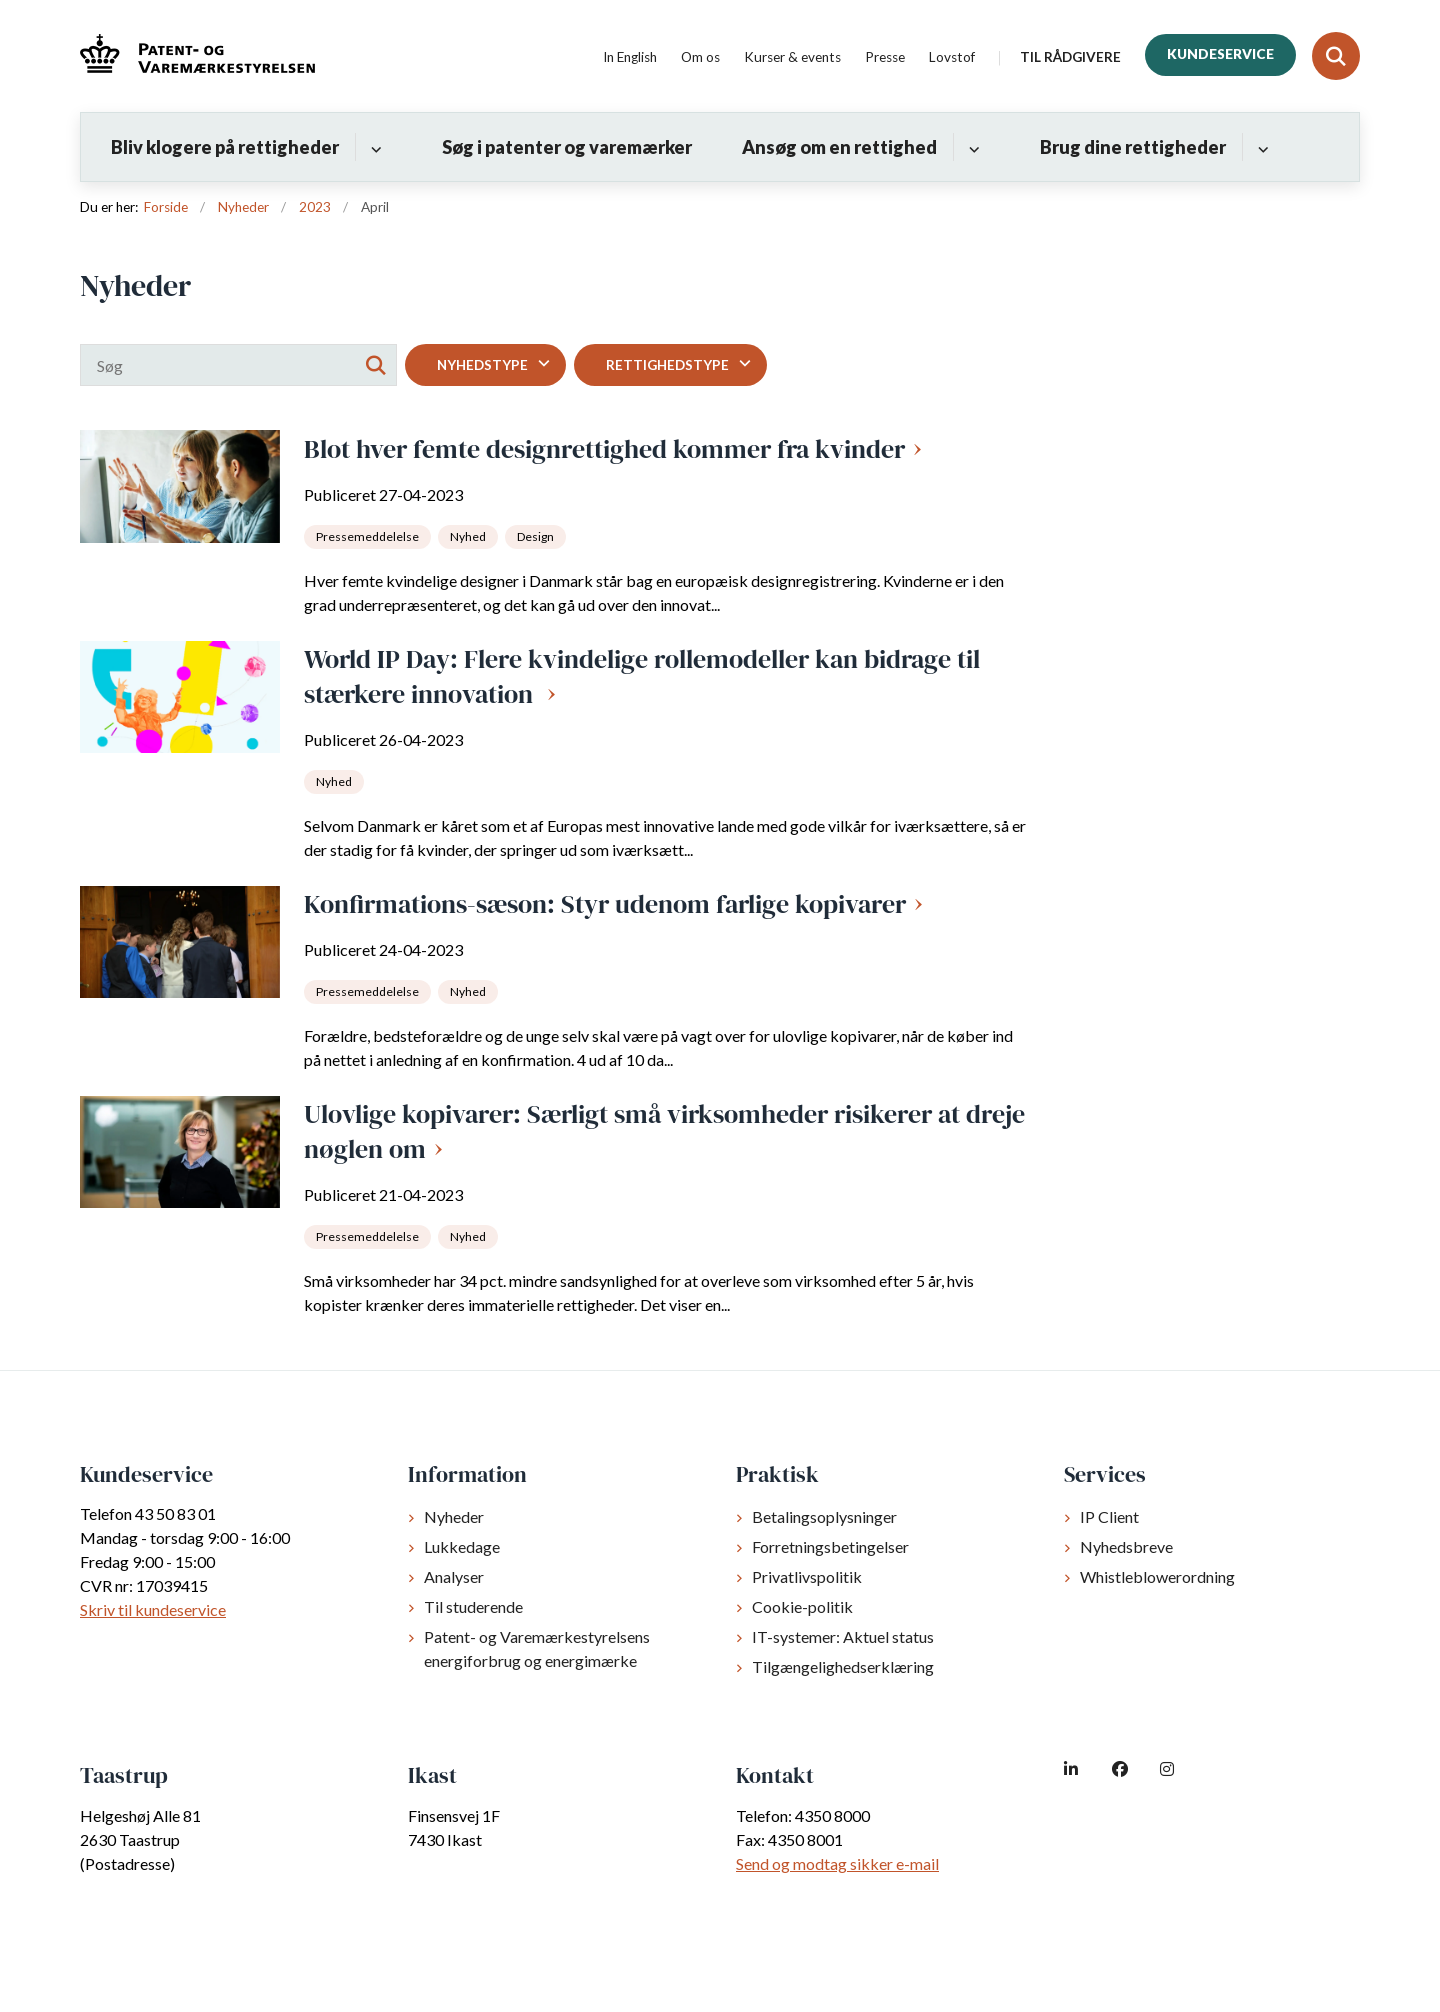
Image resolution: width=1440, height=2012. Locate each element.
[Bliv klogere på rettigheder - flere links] (373, 147)
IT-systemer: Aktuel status (843, 1636)
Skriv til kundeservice (153, 1609)
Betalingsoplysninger (824, 1516)
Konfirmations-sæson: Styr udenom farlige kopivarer (605, 904)
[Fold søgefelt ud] (1336, 56)
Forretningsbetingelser (830, 1546)
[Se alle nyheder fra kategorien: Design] (537, 534)
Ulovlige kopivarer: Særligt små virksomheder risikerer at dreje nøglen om (664, 1131)
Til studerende (473, 1606)
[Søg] (238, 365)
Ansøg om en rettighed (839, 147)
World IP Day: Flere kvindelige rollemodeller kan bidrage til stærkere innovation (642, 676)
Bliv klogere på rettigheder (225, 147)
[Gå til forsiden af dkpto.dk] (197, 56)
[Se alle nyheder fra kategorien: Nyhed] (470, 534)
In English (630, 58)
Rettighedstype (667, 365)
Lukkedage (462, 1546)
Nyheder (454, 1516)
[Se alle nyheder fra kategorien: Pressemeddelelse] (369, 534)
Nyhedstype (482, 365)
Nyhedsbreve (1126, 1546)
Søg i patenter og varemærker (567, 147)
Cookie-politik (802, 1606)
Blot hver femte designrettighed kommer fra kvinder (604, 449)
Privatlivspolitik (807, 1576)
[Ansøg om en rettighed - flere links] (971, 147)
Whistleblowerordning (1157, 1576)
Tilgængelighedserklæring (843, 1666)
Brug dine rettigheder (1133, 147)
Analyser (454, 1576)
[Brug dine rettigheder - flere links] (1260, 147)
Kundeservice (1220, 54)
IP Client (1109, 1516)
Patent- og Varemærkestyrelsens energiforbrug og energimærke (537, 1648)
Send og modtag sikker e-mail (837, 1863)
